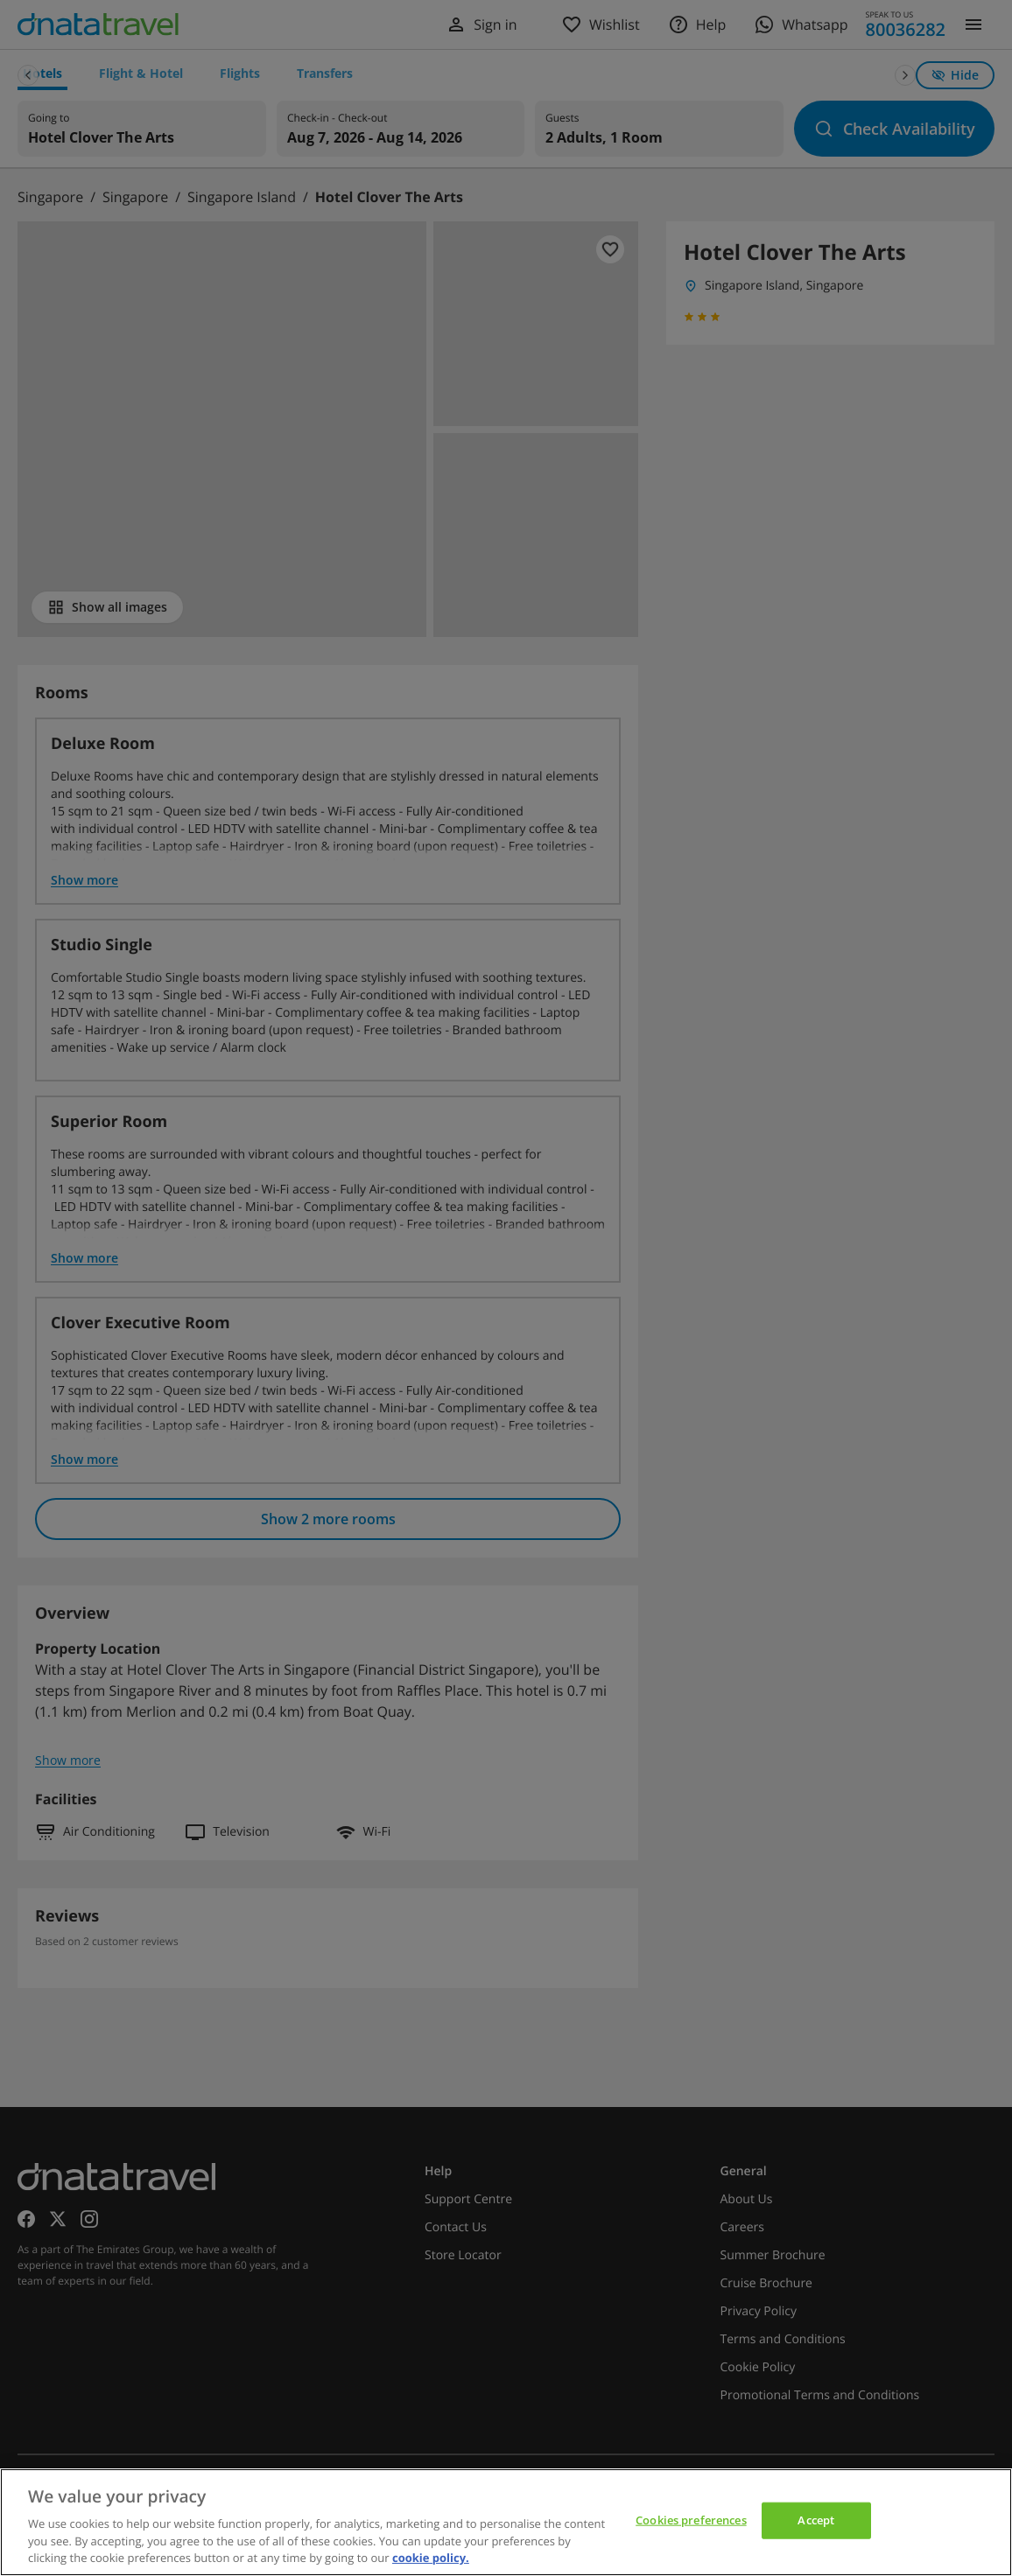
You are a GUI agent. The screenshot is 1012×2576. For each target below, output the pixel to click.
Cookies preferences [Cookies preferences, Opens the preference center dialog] (691, 2520)
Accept (816, 2520)
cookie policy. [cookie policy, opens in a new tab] (430, 2558)
